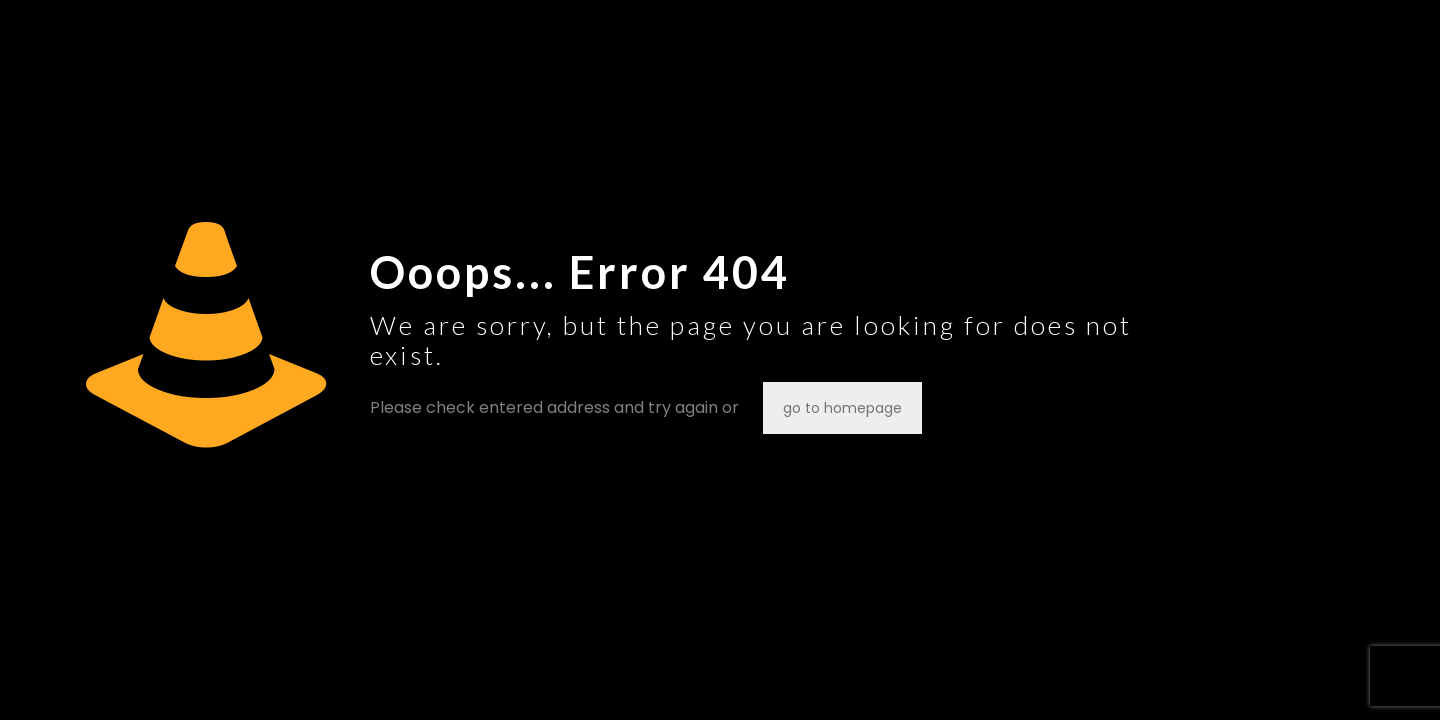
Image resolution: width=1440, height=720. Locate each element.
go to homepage (842, 408)
